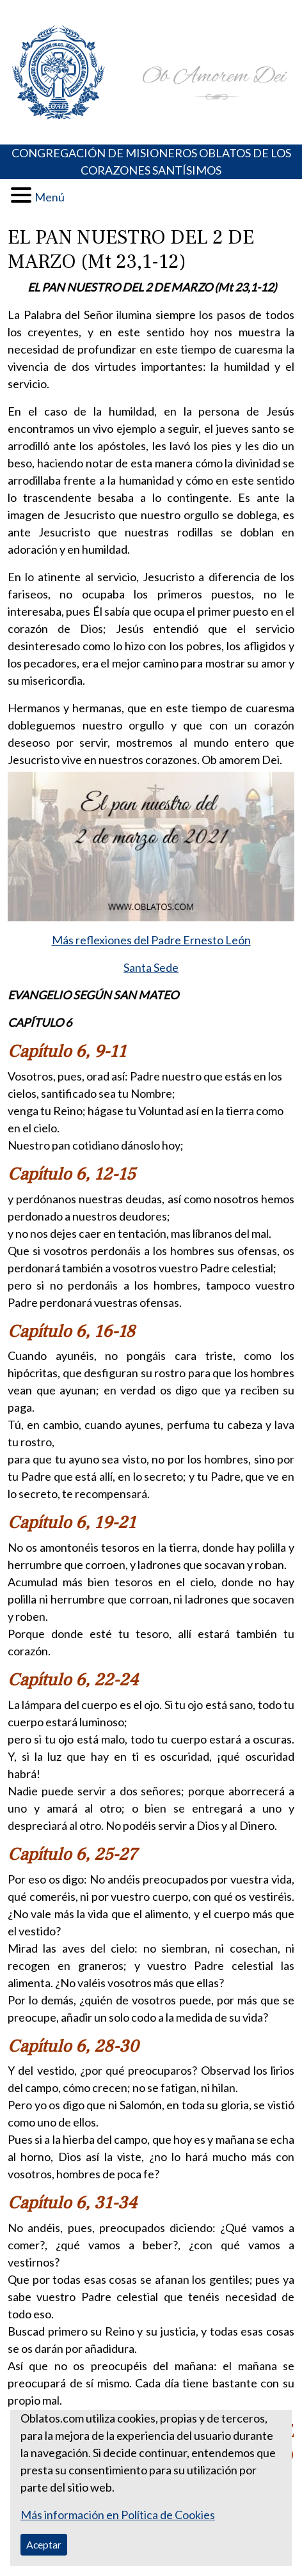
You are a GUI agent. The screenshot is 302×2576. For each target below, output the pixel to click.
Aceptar (43, 2544)
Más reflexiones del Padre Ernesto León (151, 940)
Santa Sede (151, 967)
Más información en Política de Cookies (117, 2515)
